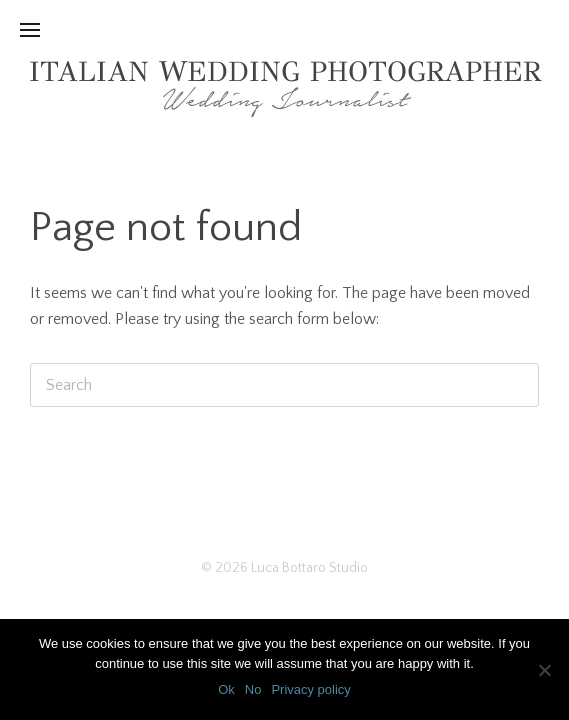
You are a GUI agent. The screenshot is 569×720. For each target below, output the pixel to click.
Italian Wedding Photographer (285, 71)
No (253, 689)
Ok (226, 689)
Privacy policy (310, 689)
